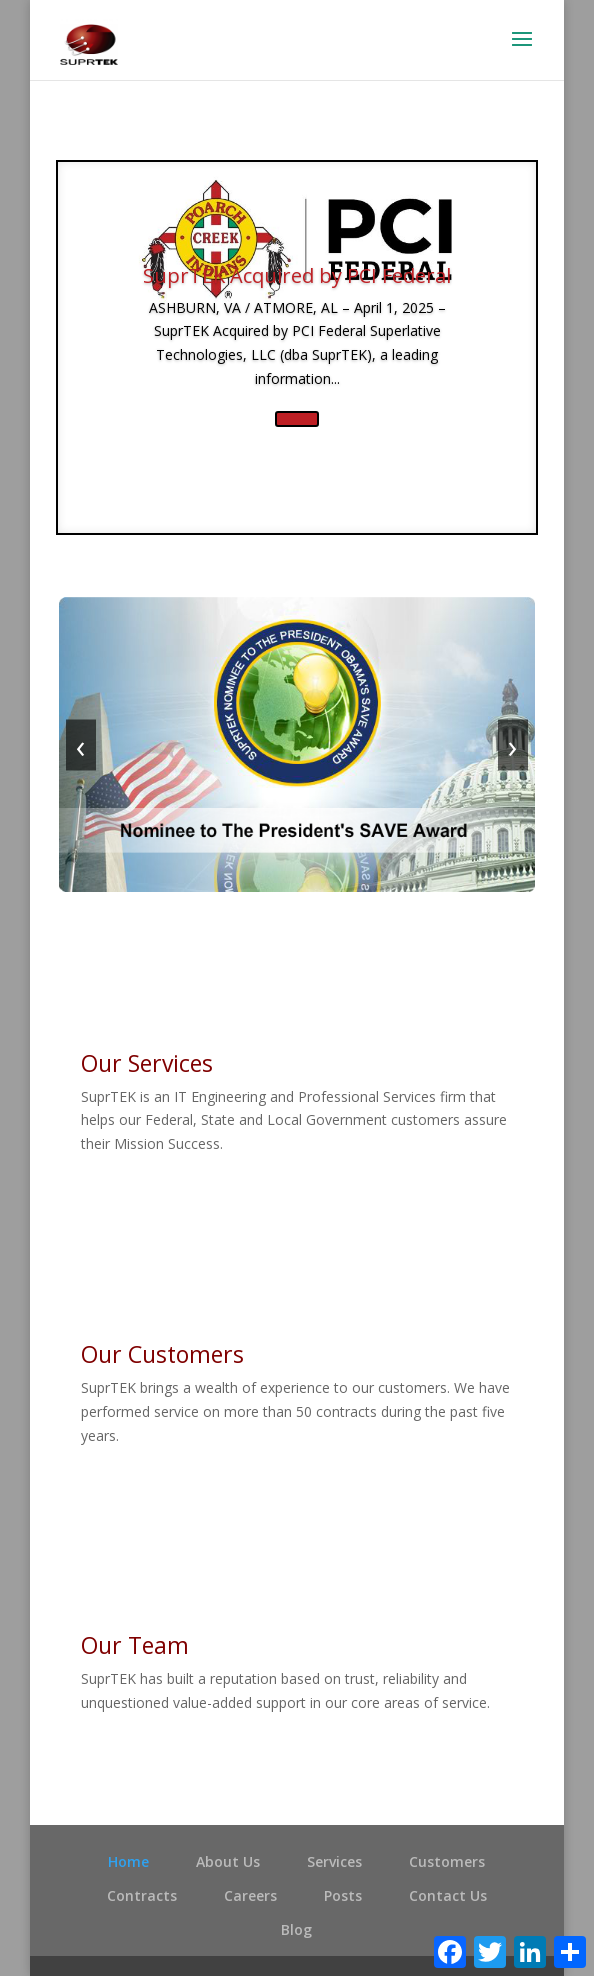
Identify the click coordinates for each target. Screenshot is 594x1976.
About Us (228, 1861)
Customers (447, 1861)
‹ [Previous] (81, 744)
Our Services (147, 1063)
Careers (250, 1895)
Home (128, 1861)
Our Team (135, 1645)
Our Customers (162, 1354)
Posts (343, 1895)
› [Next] (513, 744)
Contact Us (448, 1895)
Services (334, 1861)
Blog (296, 1929)
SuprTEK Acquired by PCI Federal (297, 275)
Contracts (142, 1895)
